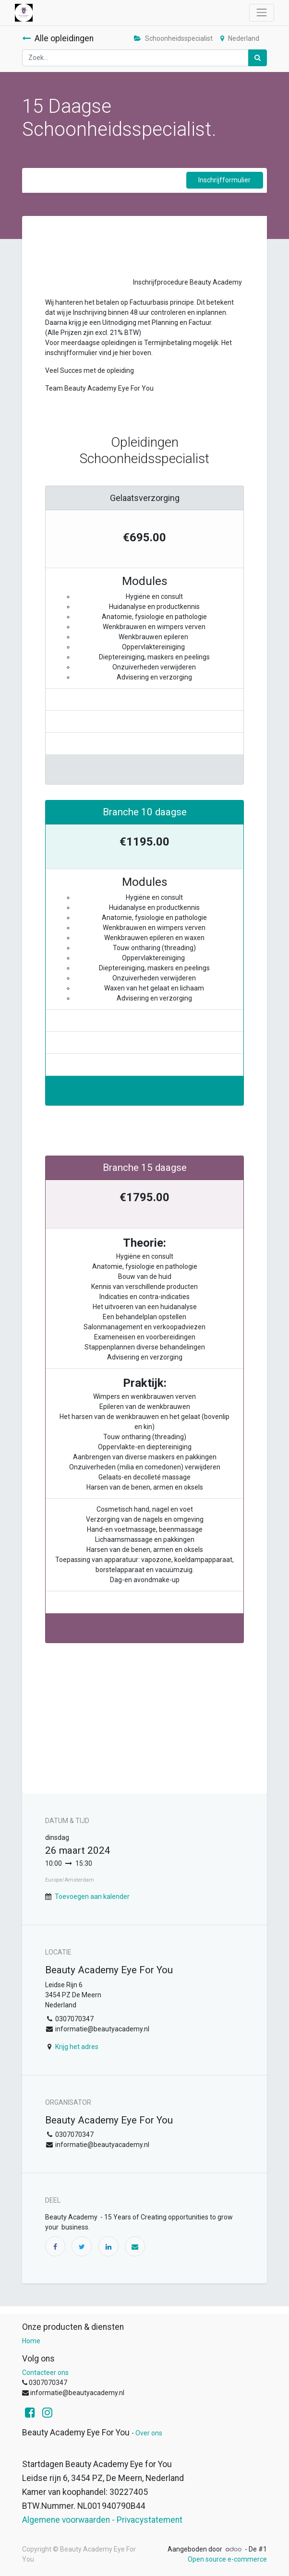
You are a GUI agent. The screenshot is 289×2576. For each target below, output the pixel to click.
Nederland (239, 38)
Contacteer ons (45, 2372)
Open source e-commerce (227, 2559)
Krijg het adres (76, 2047)
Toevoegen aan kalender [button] (92, 1896)
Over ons (148, 2433)
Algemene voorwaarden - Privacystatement (102, 2520)
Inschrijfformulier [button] (224, 180)
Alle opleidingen (58, 38)
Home (31, 2341)
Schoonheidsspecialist (173, 38)
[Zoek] (257, 57)
